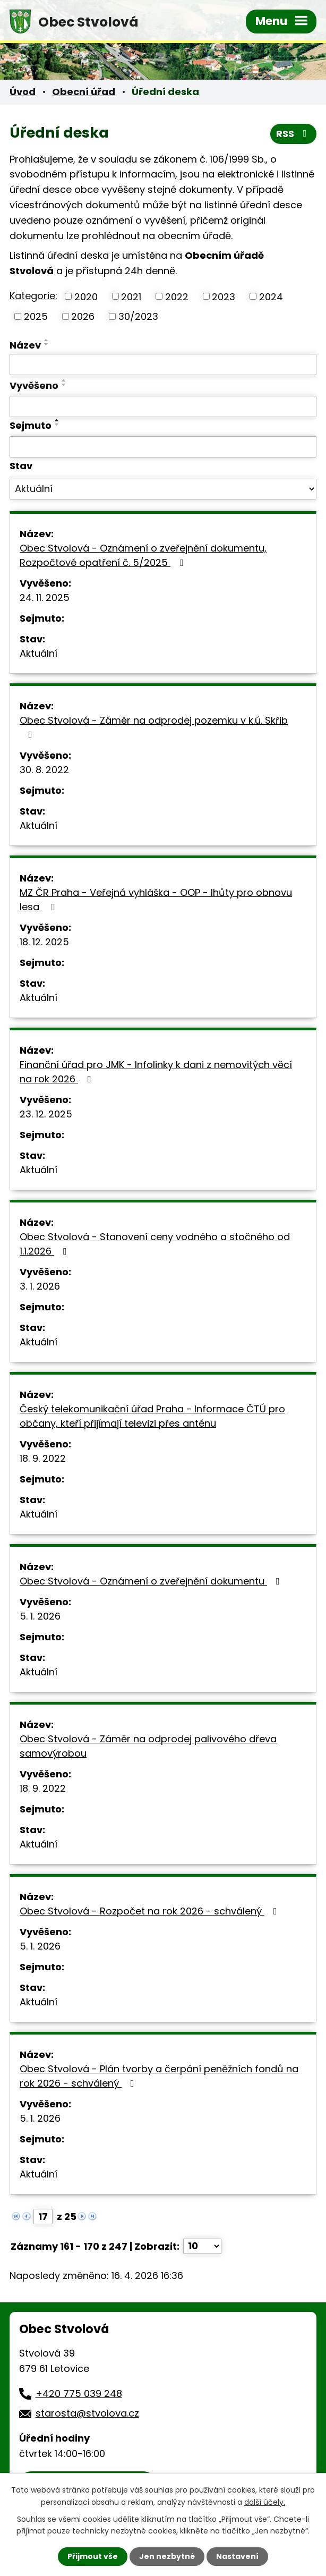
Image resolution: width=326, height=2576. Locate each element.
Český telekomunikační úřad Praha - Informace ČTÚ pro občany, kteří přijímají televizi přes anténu (152, 1416)
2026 (83, 316)
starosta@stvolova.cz (87, 2413)
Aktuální (38, 653)
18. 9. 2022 (43, 1458)
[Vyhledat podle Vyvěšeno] (163, 406)
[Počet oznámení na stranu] (202, 2246)
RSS (293, 133)
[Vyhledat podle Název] (163, 364)
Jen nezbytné (167, 2556)
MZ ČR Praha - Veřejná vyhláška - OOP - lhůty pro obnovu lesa (156, 899)
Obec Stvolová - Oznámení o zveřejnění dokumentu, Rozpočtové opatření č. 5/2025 (143, 555)
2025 (36, 316)
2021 (131, 296)
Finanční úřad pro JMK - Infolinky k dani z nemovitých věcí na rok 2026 (156, 1072)
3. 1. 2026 (40, 1286)
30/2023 (138, 316)
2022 (176, 296)
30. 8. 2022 (44, 769)
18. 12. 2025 (44, 941)
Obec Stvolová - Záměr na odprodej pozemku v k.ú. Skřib (154, 727)
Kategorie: (33, 295)
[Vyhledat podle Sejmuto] (163, 446)
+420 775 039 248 (79, 2393)
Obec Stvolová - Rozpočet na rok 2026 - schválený (150, 1911)
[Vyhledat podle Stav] (163, 489)
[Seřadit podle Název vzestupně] (47, 340)
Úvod (23, 91)
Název (25, 345)
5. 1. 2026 (40, 1616)
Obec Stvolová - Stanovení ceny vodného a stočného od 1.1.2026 (155, 1244)
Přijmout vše (92, 2556)
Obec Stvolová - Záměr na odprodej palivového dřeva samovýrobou (148, 1746)
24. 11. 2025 (45, 597)
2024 (271, 296)
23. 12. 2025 (46, 1114)
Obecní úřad (83, 91)
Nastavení (237, 2556)
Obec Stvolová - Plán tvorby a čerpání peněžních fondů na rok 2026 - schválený (159, 2076)
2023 (223, 296)
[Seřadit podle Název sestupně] (47, 344)
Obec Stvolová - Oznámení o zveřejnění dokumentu (152, 1581)
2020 (86, 296)
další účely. (264, 2501)
